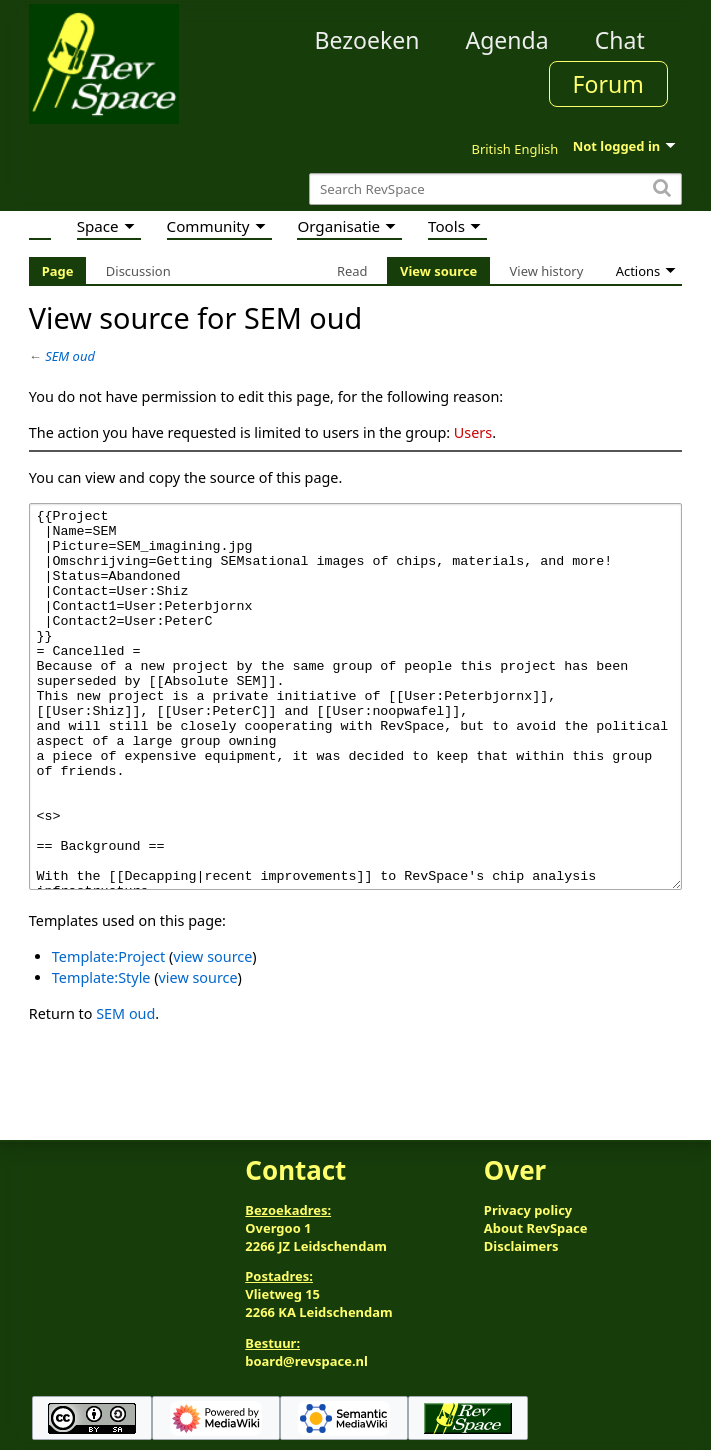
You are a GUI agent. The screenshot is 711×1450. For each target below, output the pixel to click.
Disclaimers (521, 1246)
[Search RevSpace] (495, 189)
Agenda (506, 40)
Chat (620, 40)
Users (473, 432)
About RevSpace (536, 1228)
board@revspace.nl (306, 1361)
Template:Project (108, 1031)
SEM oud (70, 356)
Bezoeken (366, 40)
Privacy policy (528, 1210)
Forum (608, 84)
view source (212, 1031)
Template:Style (101, 1052)
